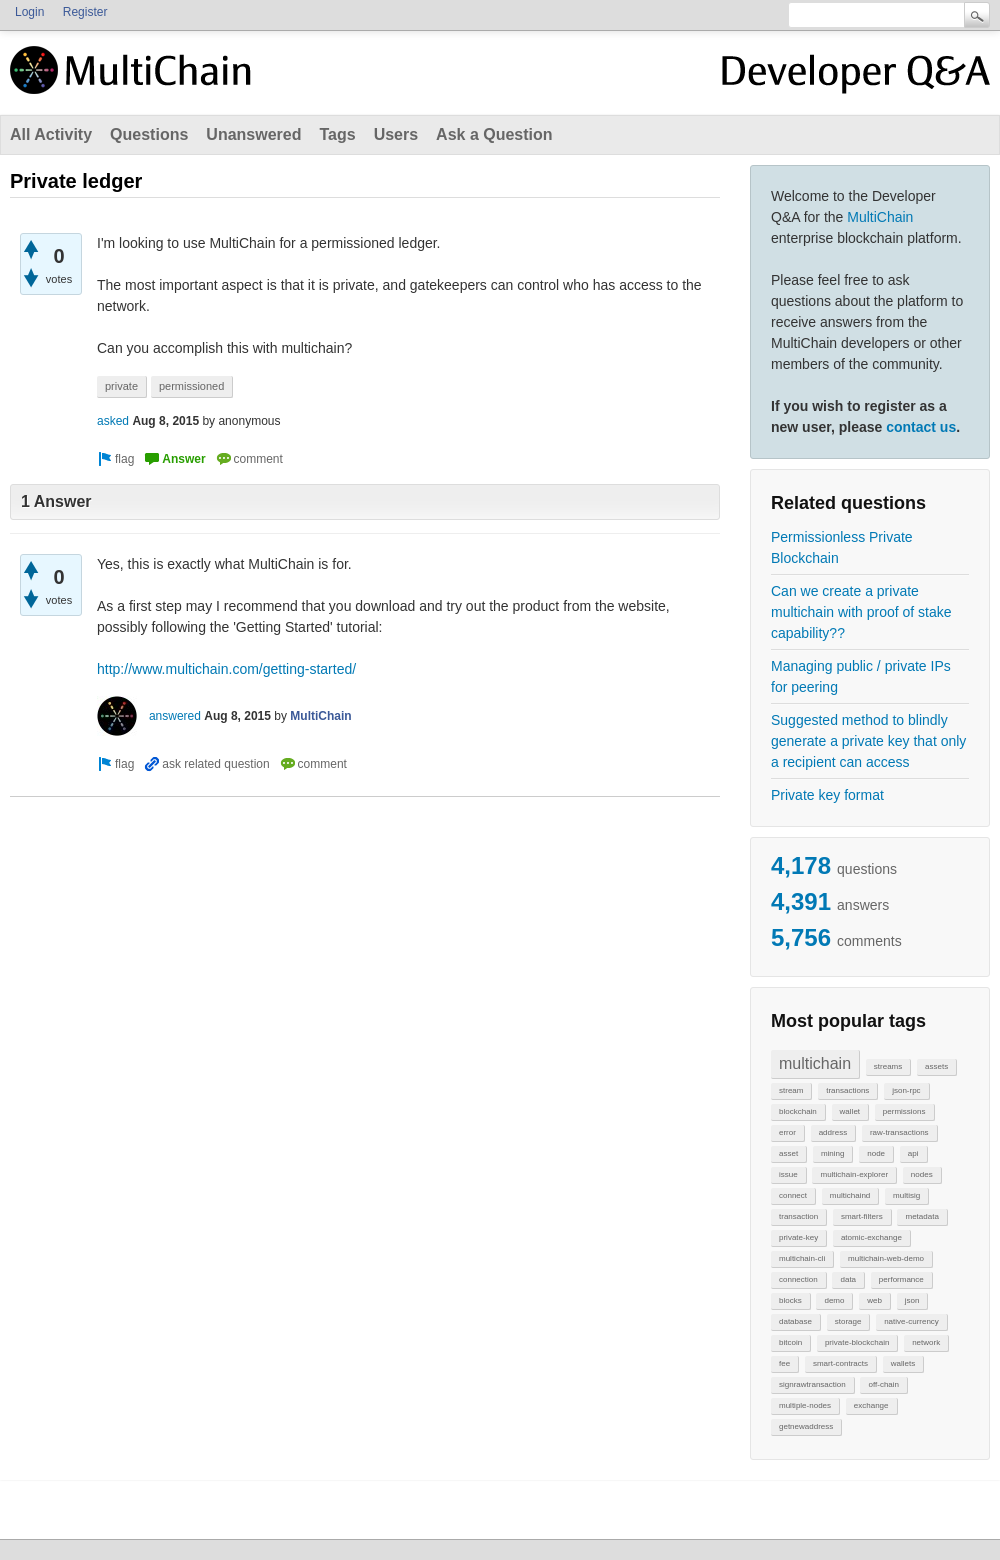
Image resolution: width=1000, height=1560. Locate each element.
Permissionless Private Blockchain (842, 547)
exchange (871, 1405)
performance (901, 1279)
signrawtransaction (812, 1384)
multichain (815, 1063)
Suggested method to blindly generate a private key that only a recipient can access (868, 741)
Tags (337, 134)
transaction (798, 1216)
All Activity (51, 134)
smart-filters (862, 1216)
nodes (922, 1174)
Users (396, 134)
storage (848, 1321)
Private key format (827, 795)
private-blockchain (857, 1342)
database (795, 1321)
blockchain (798, 1111)
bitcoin (790, 1342)
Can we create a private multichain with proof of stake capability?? (861, 612)
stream (791, 1090)
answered (175, 716)
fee (784, 1363)
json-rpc (906, 1090)
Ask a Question (494, 134)
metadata (921, 1216)
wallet (850, 1111)
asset (788, 1153)
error (787, 1132)
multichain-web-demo (886, 1258)
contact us (921, 427)
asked (113, 421)
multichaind (850, 1195)
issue (788, 1174)
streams (888, 1066)
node (876, 1153)
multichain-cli (802, 1258)
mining (833, 1153)
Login (29, 12)
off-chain (883, 1384)
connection (798, 1279)
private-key (798, 1237)
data (848, 1279)
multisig (906, 1195)
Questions (149, 134)
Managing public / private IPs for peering (861, 676)
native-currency (911, 1321)
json (912, 1300)
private (121, 386)
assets (936, 1066)
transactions (847, 1090)
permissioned (191, 386)
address (833, 1132)
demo (834, 1300)
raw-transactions (899, 1132)
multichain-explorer (854, 1174)
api (913, 1153)
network (926, 1342)
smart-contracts (840, 1363)
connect (793, 1195)
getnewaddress (806, 1426)
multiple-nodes (805, 1405)
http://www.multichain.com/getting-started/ (226, 669)
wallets (903, 1363)
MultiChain (880, 217)
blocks (790, 1300)
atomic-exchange (871, 1237)
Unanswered (253, 134)
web (874, 1300)
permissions (904, 1111)
